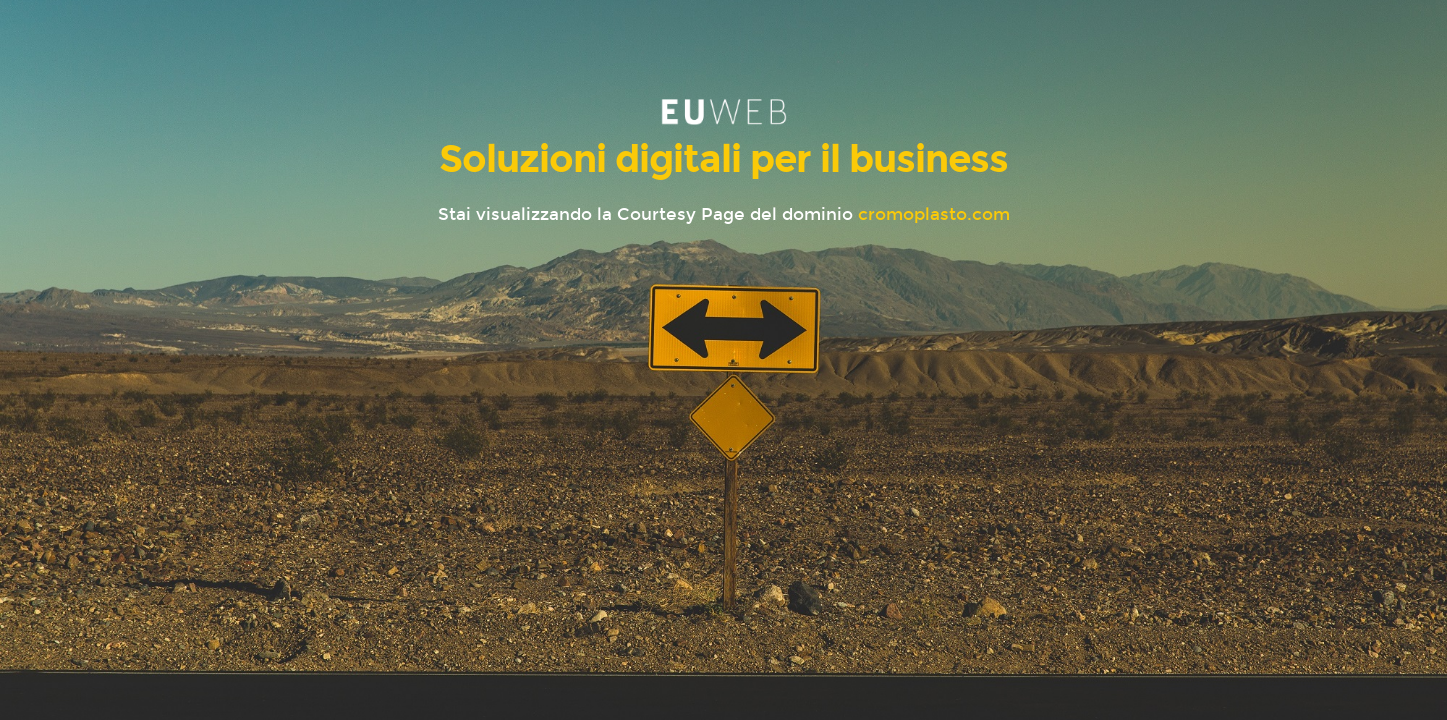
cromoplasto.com (934, 214)
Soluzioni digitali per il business (723, 159)
